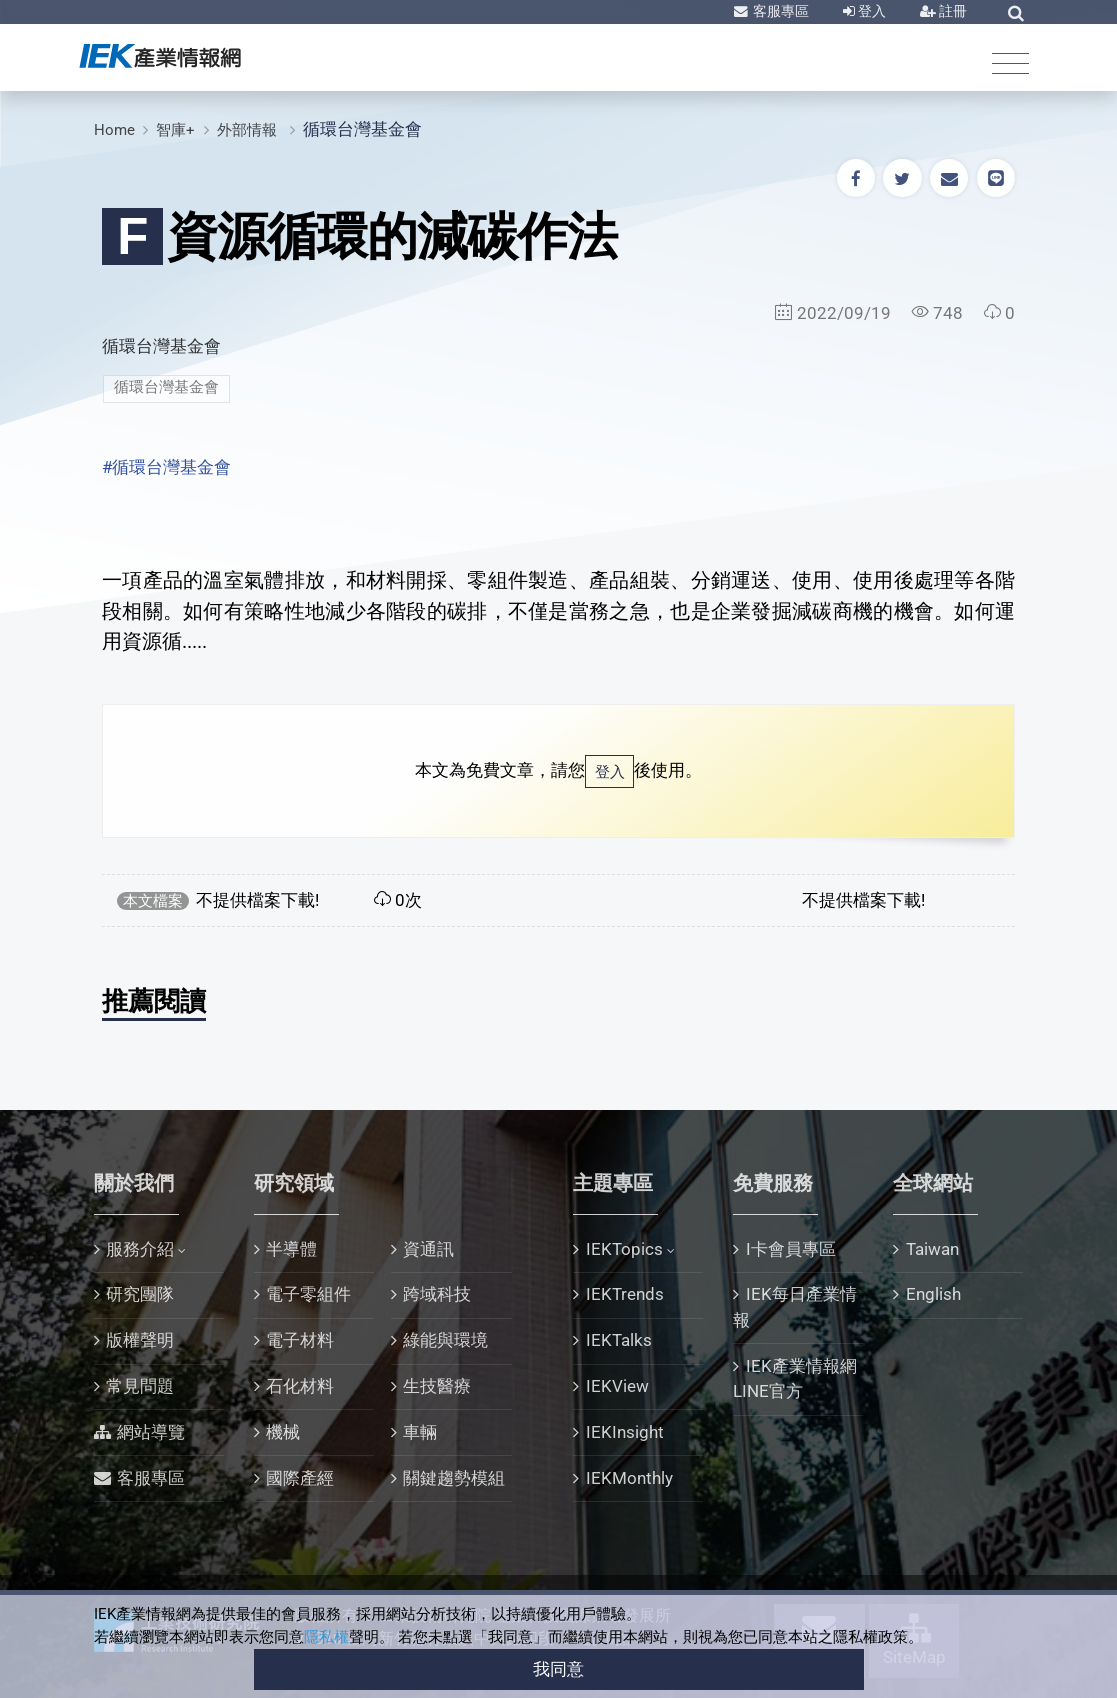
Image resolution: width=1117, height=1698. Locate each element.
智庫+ (175, 130)
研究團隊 (140, 1294)
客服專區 (779, 11)
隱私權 (326, 1637)
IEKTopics (624, 1249)
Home (114, 130)
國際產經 (300, 1478)
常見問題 (140, 1386)
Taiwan (932, 1249)
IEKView (617, 1386)
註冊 (951, 11)
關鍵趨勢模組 (454, 1478)
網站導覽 (151, 1432)
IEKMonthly (629, 1478)
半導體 (291, 1249)
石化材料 (300, 1386)
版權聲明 (140, 1340)
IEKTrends (625, 1294)
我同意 (558, 1669)
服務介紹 (140, 1249)
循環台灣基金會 (362, 129)
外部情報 (249, 130)
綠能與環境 (445, 1340)
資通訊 (428, 1249)
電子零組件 (308, 1294)
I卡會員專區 (791, 1249)
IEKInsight (625, 1432)
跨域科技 (437, 1294)
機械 (283, 1432)
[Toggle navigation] (1010, 62)
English (933, 1294)
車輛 (420, 1432)
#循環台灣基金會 (166, 467)
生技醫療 (437, 1386)
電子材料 (300, 1340)
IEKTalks (619, 1340)
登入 (870, 11)
